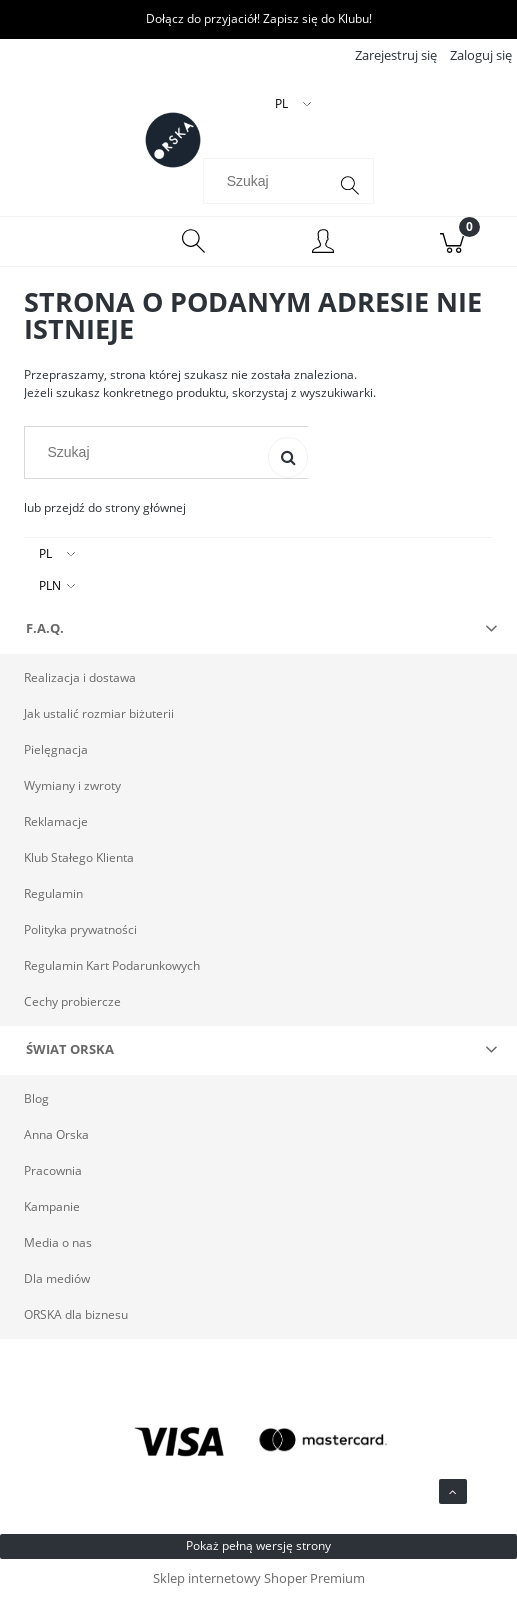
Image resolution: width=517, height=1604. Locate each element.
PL (45, 559)
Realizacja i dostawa (80, 683)
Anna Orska (56, 1140)
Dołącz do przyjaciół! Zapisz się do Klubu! (259, 18)
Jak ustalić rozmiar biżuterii (99, 719)
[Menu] (64, 248)
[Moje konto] (323, 250)
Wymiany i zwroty (72, 791)
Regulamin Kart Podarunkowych (112, 971)
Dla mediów (57, 1284)
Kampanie (52, 1212)
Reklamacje (56, 827)
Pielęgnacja (56, 755)
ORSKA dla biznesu (76, 1320)
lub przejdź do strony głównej (105, 513)
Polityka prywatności (80, 935)
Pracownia (53, 1176)
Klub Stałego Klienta (79, 863)
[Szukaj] (350, 192)
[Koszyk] (452, 248)
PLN (50, 591)
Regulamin (53, 899)
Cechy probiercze (72, 1007)
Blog (36, 1104)
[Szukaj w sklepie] (269, 187)
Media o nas (58, 1248)
